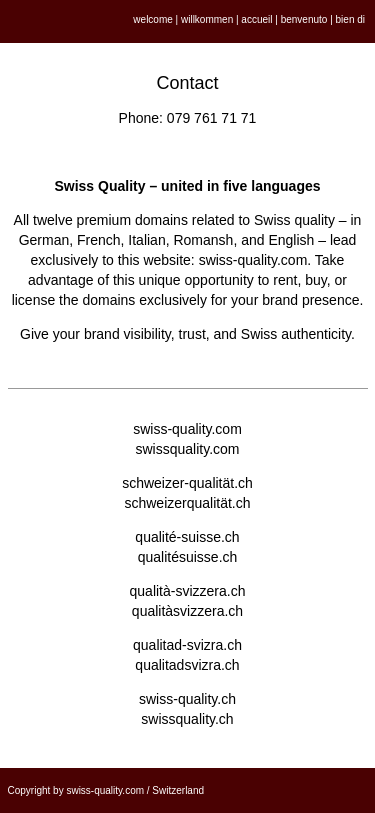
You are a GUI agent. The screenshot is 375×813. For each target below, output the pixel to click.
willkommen (207, 19)
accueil (256, 19)
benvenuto (304, 19)
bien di (350, 19)
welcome (152, 19)
